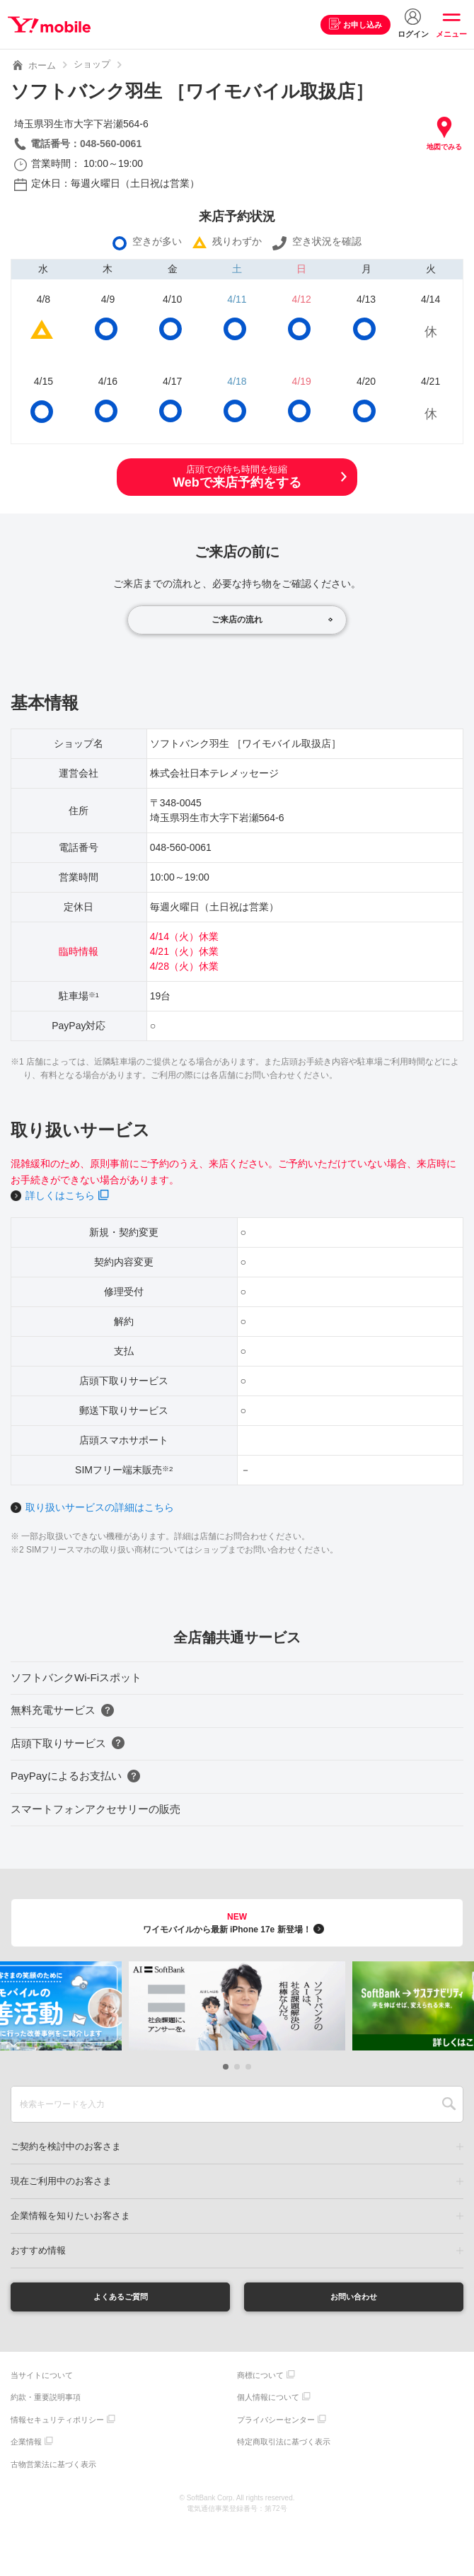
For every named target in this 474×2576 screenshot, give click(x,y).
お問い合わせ (353, 2298)
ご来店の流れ (237, 620)
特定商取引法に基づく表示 (283, 2445)
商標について (260, 2378)
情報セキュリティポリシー (57, 2423)
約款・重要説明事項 (46, 2400)
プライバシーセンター (276, 2423)
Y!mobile (52, 25)
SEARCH (449, 2104)
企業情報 (26, 2445)
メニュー (451, 34)
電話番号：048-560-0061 (85, 143)
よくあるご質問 (120, 2298)
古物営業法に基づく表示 (53, 2468)
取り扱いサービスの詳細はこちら (99, 1507)
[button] (226, 2067)
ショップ (92, 64)
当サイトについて (42, 2378)
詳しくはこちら (60, 1195)
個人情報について (268, 2400)
